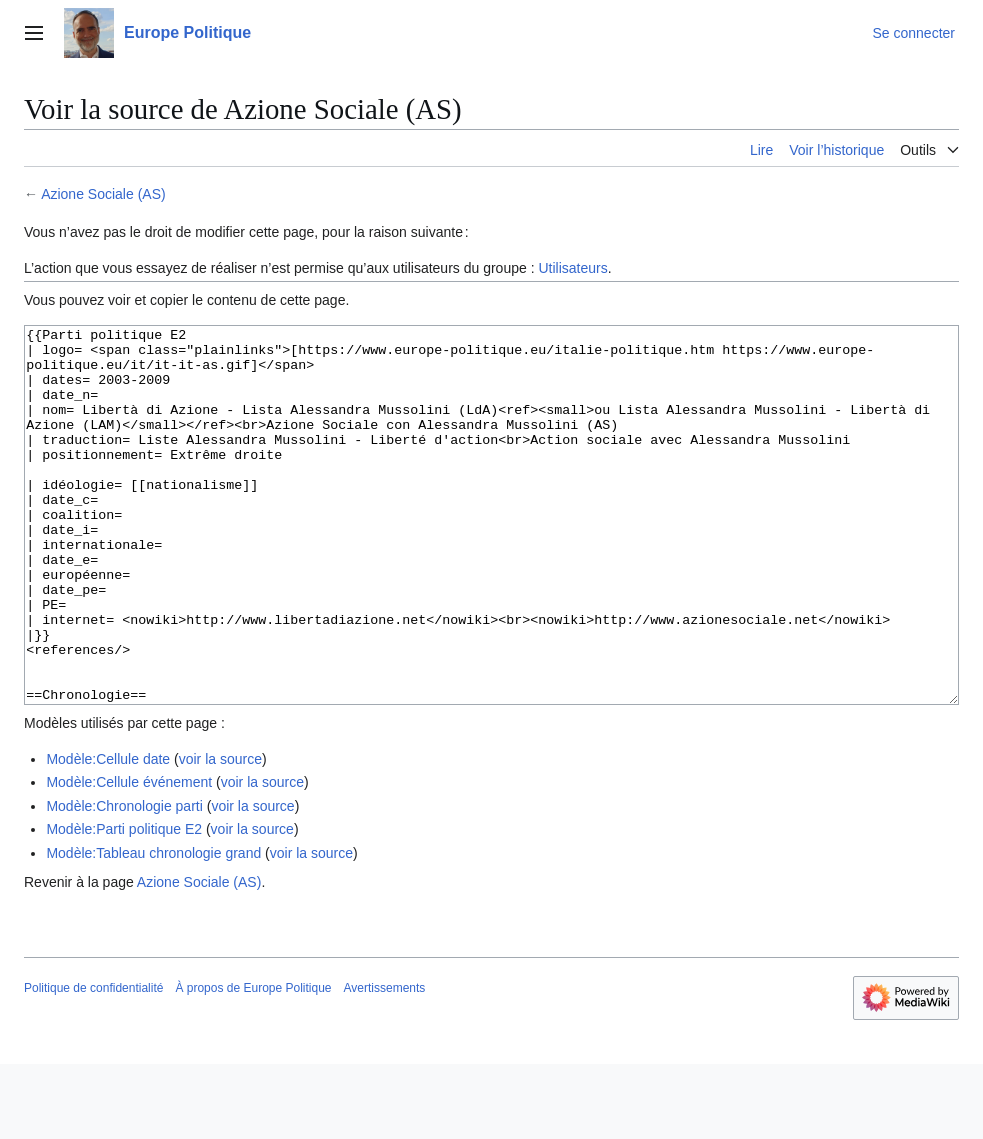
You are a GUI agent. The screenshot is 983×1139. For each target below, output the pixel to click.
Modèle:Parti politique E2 (124, 904)
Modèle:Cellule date (108, 834)
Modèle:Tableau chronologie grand (153, 928)
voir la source (220, 834)
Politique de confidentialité (93, 1063)
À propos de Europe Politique (253, 1063)
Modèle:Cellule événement (129, 857)
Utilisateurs (572, 268)
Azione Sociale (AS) (103, 194)
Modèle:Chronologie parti (124, 881)
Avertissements (385, 1063)
